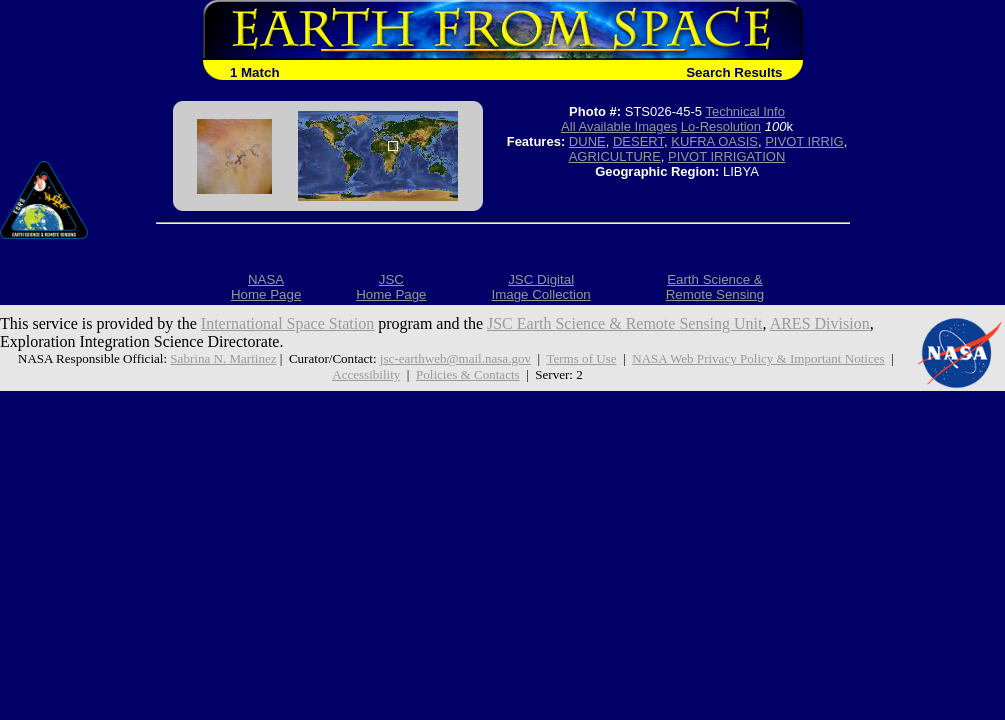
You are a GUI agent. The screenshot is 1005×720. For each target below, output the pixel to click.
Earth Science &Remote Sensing (715, 287)
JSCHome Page (391, 287)
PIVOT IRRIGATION (726, 156)
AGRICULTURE (615, 156)
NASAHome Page (266, 287)
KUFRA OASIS (714, 141)
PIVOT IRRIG (804, 141)
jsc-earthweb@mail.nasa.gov (455, 358)
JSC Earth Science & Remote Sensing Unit (625, 323)
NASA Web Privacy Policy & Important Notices (758, 358)
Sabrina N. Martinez (223, 358)
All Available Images (619, 126)
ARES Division (820, 323)
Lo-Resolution (721, 126)
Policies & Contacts (468, 374)
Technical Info (745, 111)
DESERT (638, 141)
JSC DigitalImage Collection (540, 287)
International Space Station (287, 323)
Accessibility (366, 374)
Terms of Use (581, 358)
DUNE (587, 141)
